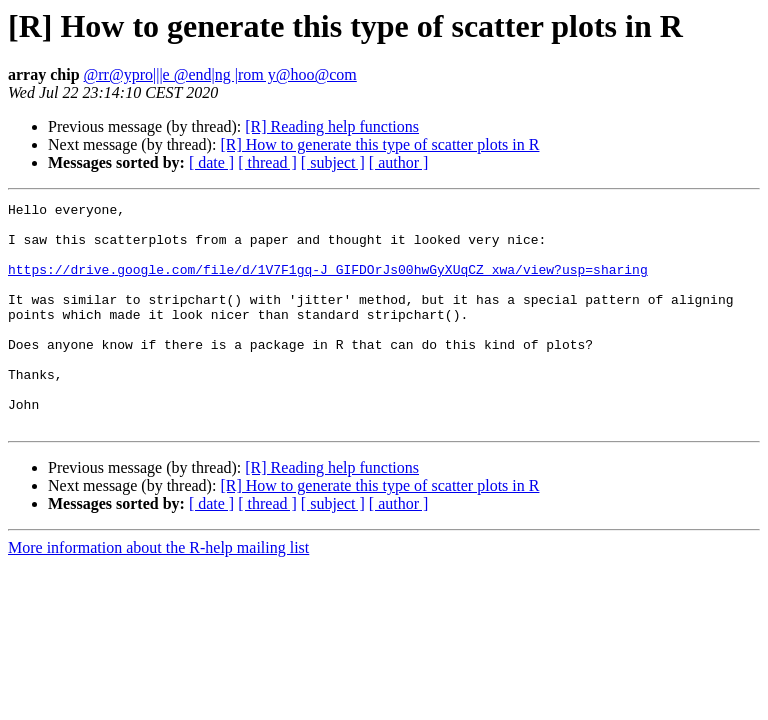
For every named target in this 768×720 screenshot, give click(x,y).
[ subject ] (333, 162)
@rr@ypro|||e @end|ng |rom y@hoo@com (220, 74)
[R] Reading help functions (332, 126)
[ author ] (399, 162)
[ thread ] (267, 162)
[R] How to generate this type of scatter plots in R (379, 144)
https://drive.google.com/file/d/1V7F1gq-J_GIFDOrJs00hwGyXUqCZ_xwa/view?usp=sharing (328, 284)
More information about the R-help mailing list (158, 592)
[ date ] (211, 162)
